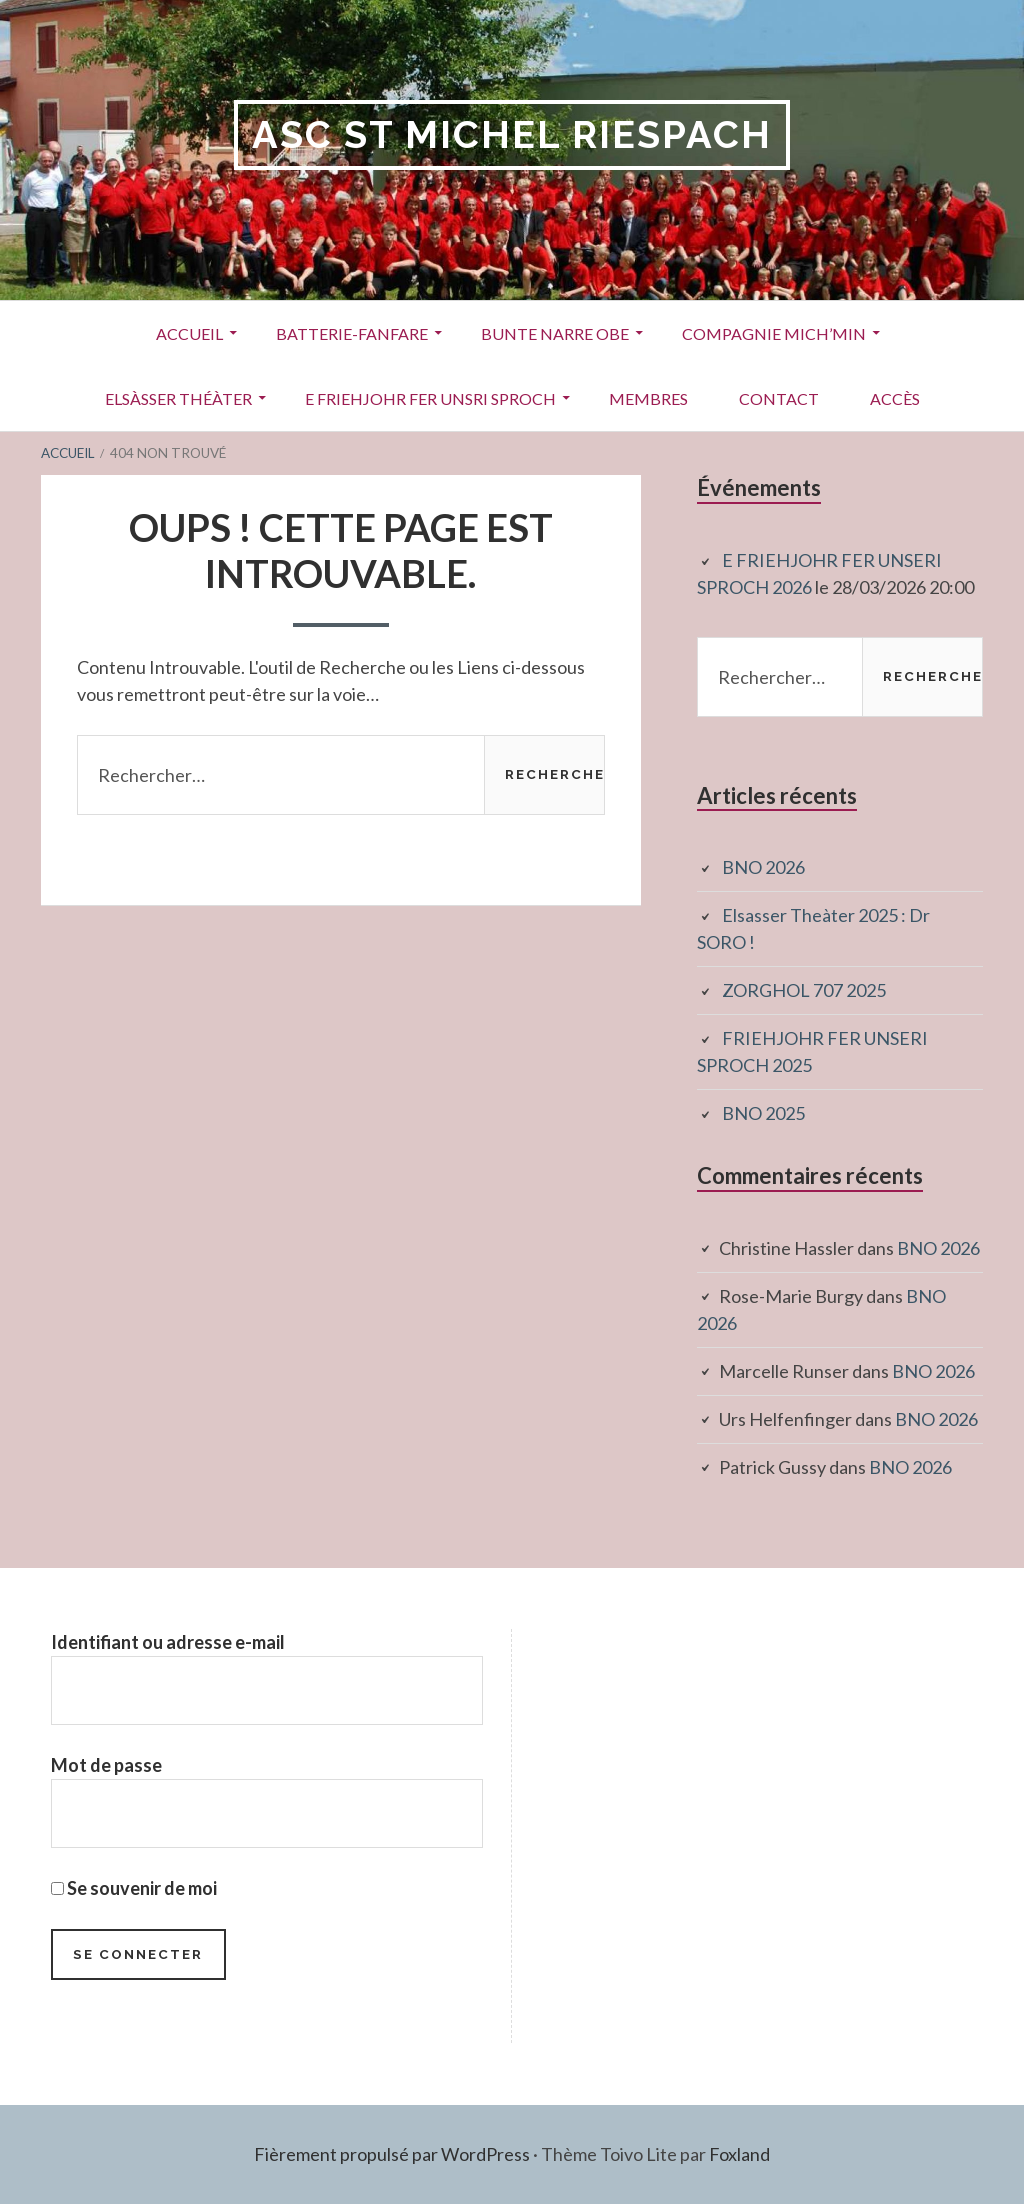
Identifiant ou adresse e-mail (168, 1642)
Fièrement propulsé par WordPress (392, 2154)
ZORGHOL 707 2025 (804, 990)
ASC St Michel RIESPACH (512, 134)
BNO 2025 (763, 1113)
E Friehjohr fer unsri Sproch (430, 398)
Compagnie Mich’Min (774, 333)
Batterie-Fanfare (352, 333)
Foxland (739, 2154)
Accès (895, 398)
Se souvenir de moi (134, 1888)
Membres (648, 398)
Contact (779, 398)
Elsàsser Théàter (178, 398)
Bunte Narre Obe (555, 333)
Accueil (189, 333)
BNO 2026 (763, 867)
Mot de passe (106, 1765)
